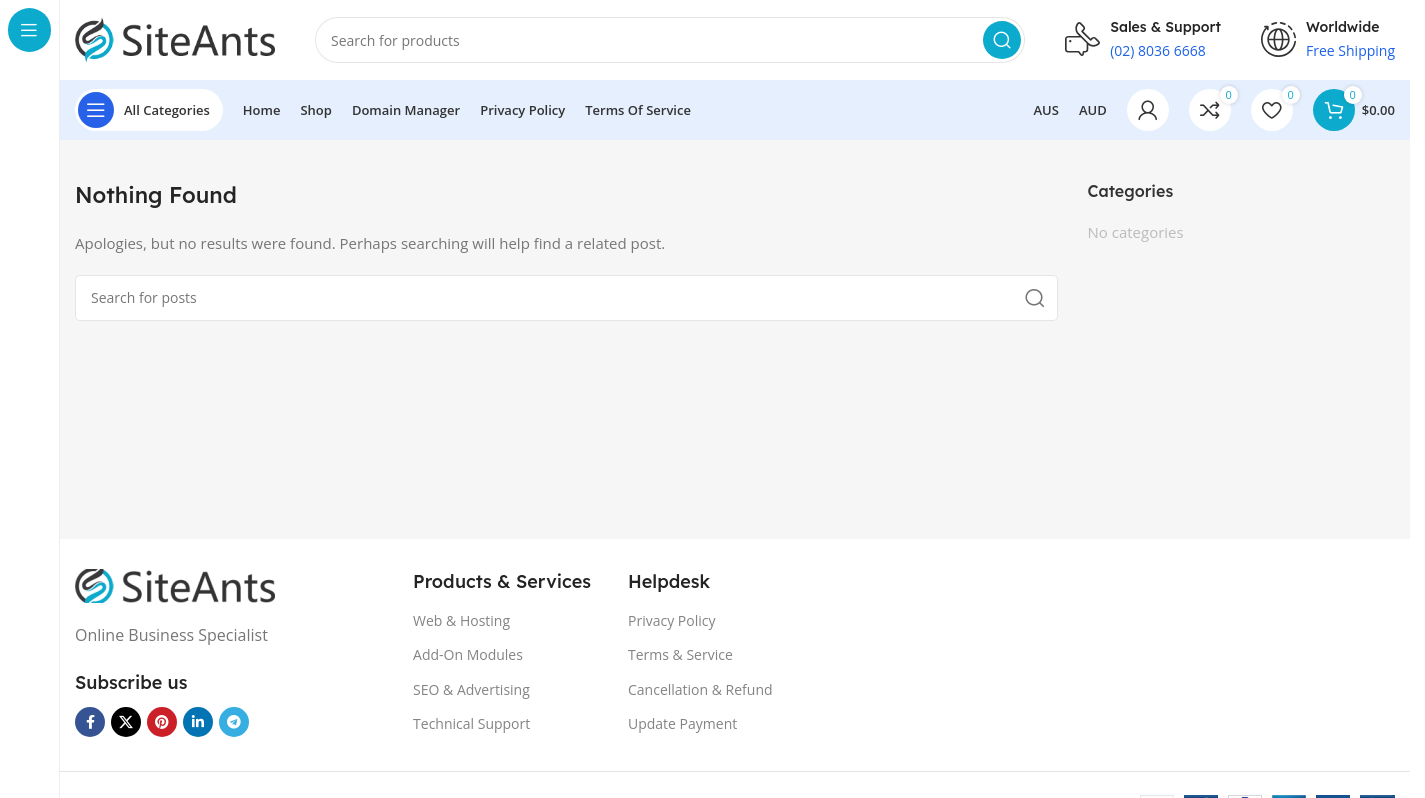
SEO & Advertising (471, 689)
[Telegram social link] (234, 722)
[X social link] (126, 722)
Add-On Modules (468, 654)
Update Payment (682, 723)
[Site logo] (175, 38)
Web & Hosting (461, 620)
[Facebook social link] (90, 722)
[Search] (670, 40)
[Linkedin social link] (198, 722)
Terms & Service (680, 654)
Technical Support (471, 723)
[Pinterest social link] (162, 722)
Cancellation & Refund (700, 689)
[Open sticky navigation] (149, 110)
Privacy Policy (671, 620)
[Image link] (175, 584)
